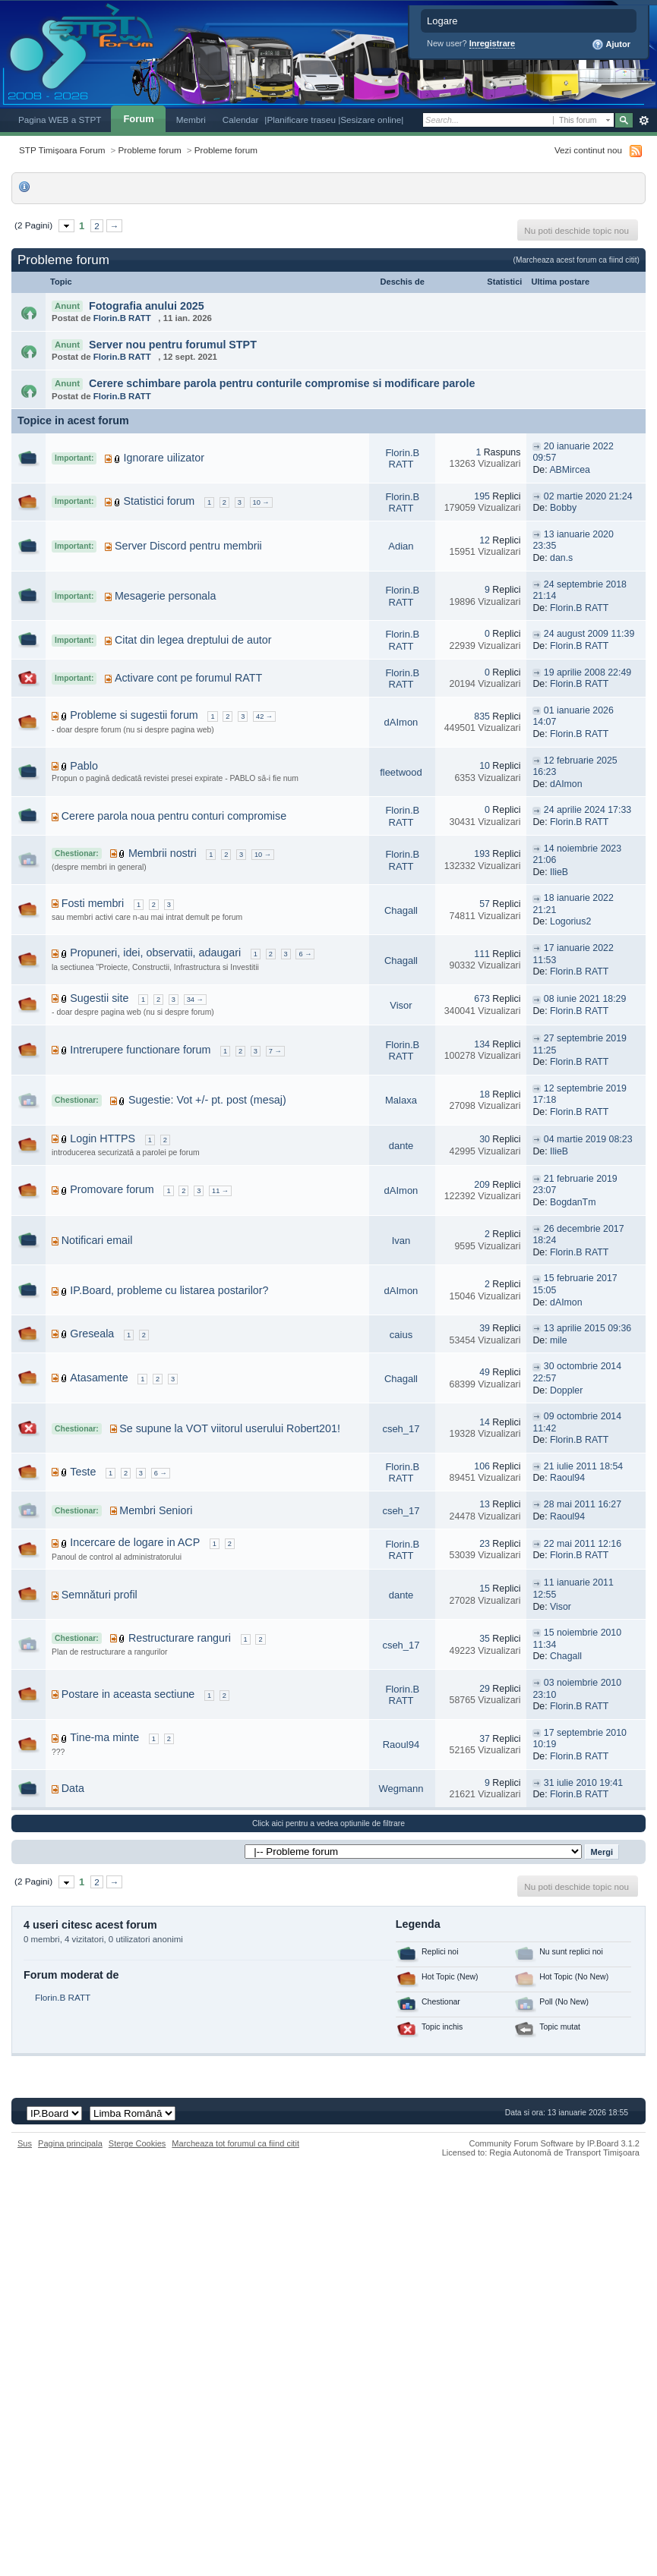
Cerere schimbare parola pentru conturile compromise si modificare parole (282, 383)
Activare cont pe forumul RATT (188, 678)
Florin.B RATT (122, 318)
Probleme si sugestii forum (133, 715)
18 (484, 1094)
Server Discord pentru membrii (188, 546)
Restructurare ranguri (179, 1638)
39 (484, 1328)
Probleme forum (150, 150)
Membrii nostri (162, 853)
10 (484, 766)
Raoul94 (567, 1477)
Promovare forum (111, 1189)
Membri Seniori (155, 1510)
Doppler (566, 1390)
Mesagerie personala (165, 596)
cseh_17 (400, 1428)
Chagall (401, 910)
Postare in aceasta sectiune (128, 1694)
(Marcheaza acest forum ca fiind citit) (576, 260)
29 (484, 1688)
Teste (83, 1472)
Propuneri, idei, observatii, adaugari (155, 952)
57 (484, 904)
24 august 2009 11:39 (589, 633)
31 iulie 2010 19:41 (583, 1783)
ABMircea (569, 469)
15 (484, 1588)
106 (482, 1466)
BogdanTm (572, 1202)
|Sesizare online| (370, 119)
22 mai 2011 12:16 (582, 1543)
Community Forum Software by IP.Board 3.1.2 (554, 2143)
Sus (24, 2143)
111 (482, 954)
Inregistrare (492, 43)
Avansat (643, 120)
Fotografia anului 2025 (146, 306)
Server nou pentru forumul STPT (173, 345)
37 (484, 1739)
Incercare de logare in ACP (135, 1542)
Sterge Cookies (137, 2143)
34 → (195, 999)
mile (558, 1340)
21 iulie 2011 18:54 (583, 1466)
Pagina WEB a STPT (59, 119)
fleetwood (401, 772)
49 (484, 1372)
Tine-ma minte (104, 1737)
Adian (400, 546)
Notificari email (97, 1240)
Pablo (84, 766)
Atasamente (99, 1377)
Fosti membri (93, 903)
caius (401, 1334)
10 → (261, 502)
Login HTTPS (102, 1138)
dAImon (401, 722)
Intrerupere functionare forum (140, 1050)
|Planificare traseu (301, 119)
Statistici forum (159, 501)
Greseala (92, 1333)
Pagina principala (70, 2143)
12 (484, 540)
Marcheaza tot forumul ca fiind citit (235, 2143)
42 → (264, 716)
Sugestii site (99, 998)
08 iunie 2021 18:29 (585, 999)
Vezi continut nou (588, 150)
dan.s (561, 558)
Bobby (563, 507)
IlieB (559, 872)
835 (482, 716)
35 (484, 1638)
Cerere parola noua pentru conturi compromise (174, 816)
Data (73, 1788)
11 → (220, 1191)
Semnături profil (99, 1595)
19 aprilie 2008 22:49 (587, 672)
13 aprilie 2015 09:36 (587, 1328)
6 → (304, 954)
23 (484, 1543)
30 (484, 1139)
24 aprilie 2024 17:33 (587, 810)
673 (482, 999)
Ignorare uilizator (164, 458)
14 (484, 1422)
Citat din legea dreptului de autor (193, 640)
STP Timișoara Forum (62, 150)
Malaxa (401, 1100)
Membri (191, 119)
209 (482, 1184)
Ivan (401, 1240)
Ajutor (611, 45)
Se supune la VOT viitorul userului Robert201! (229, 1428)
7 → (275, 1051)
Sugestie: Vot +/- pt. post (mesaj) (207, 1100)
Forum (138, 118)
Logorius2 (570, 921)
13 (484, 1504)
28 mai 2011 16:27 (582, 1504)
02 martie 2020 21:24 (588, 496)
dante (401, 1145)
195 (482, 496)
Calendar (241, 119)
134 (482, 1044)
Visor (401, 1005)
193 (482, 854)
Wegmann (400, 1788)
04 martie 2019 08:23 (588, 1139)
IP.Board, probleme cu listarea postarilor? (169, 1290)
